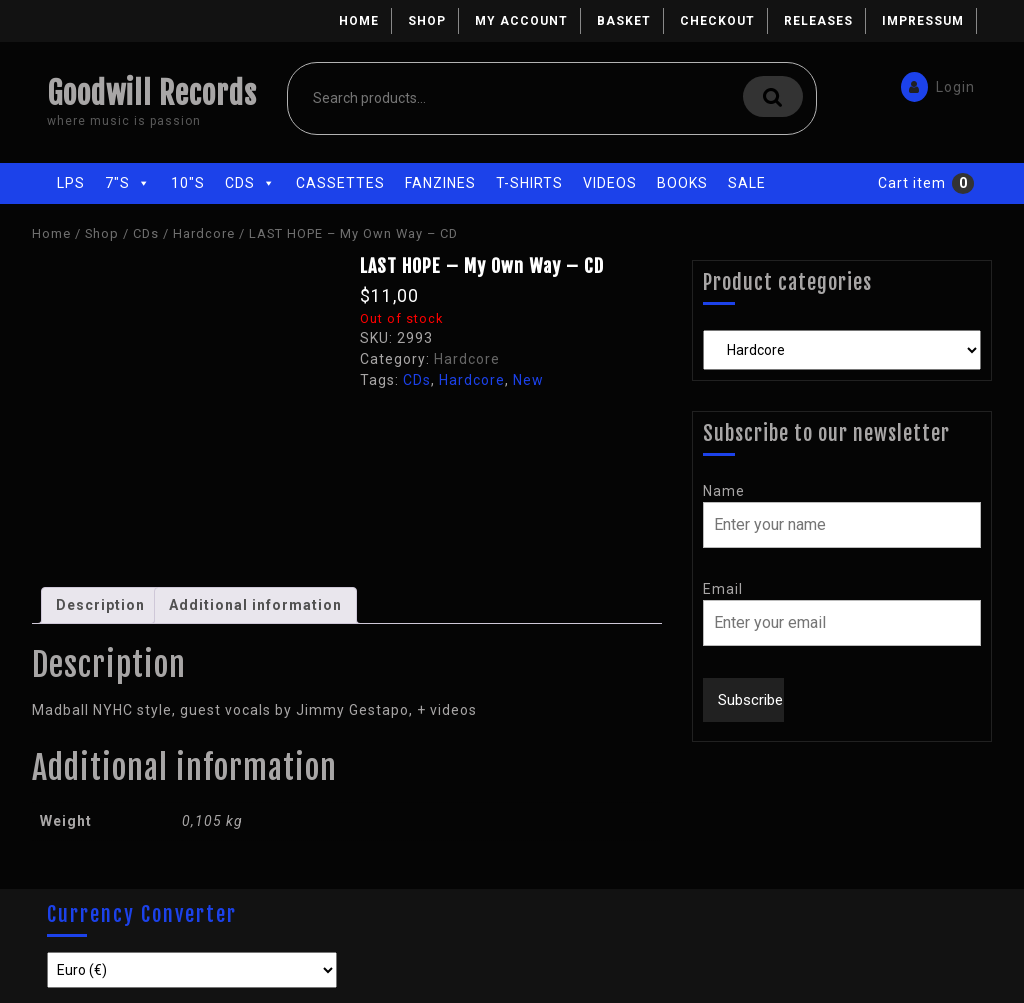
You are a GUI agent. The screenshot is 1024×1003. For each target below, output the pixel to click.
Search (773, 96)
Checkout (717, 21)
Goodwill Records (152, 93)
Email (723, 589)
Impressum (923, 21)
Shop (427, 21)
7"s (128, 183)
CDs (250, 183)
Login (937, 83)
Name (724, 491)
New (528, 380)
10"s (188, 183)
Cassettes (340, 183)
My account (521, 21)
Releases (818, 21)
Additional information (255, 605)
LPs (71, 183)
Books (682, 183)
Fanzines (440, 183)
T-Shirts (529, 183)
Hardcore (204, 233)
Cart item (912, 183)
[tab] (100, 605)
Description (100, 605)
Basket (624, 21)
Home (359, 21)
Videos (610, 183)
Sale (747, 183)
